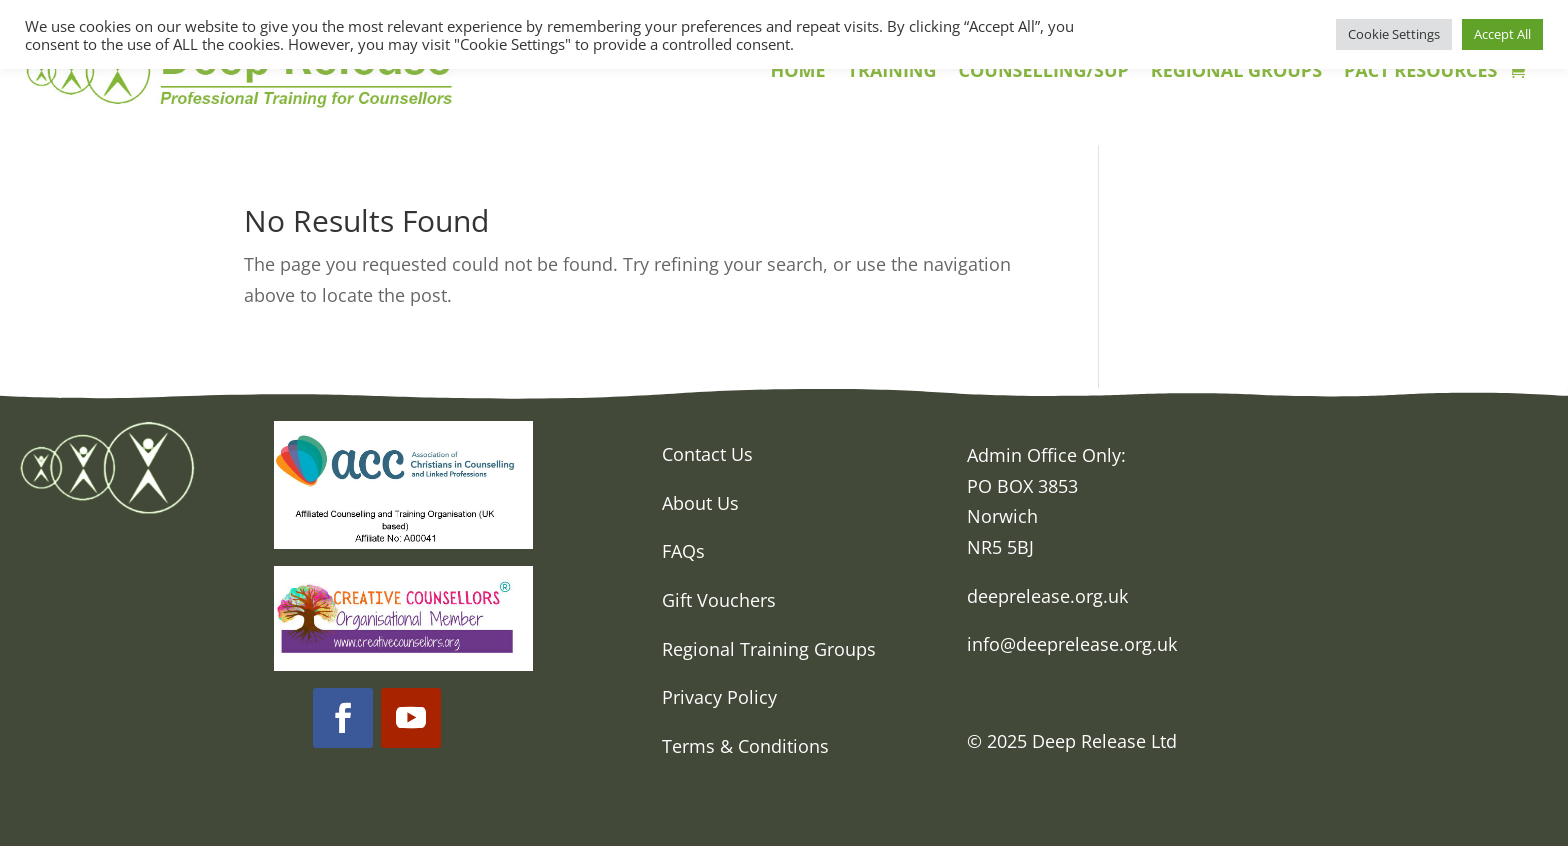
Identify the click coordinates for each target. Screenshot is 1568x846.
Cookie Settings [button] (1394, 34)
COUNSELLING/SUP (1044, 72)
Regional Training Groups (769, 649)
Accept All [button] (1502, 34)
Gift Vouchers (719, 600)
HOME (797, 72)
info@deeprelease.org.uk (1072, 644)
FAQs (683, 551)
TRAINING (892, 72)
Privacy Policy (719, 697)
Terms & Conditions (745, 746)
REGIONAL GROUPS (1236, 72)
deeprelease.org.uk (1047, 596)
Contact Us (707, 454)
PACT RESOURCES (1420, 72)
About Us (700, 503)
